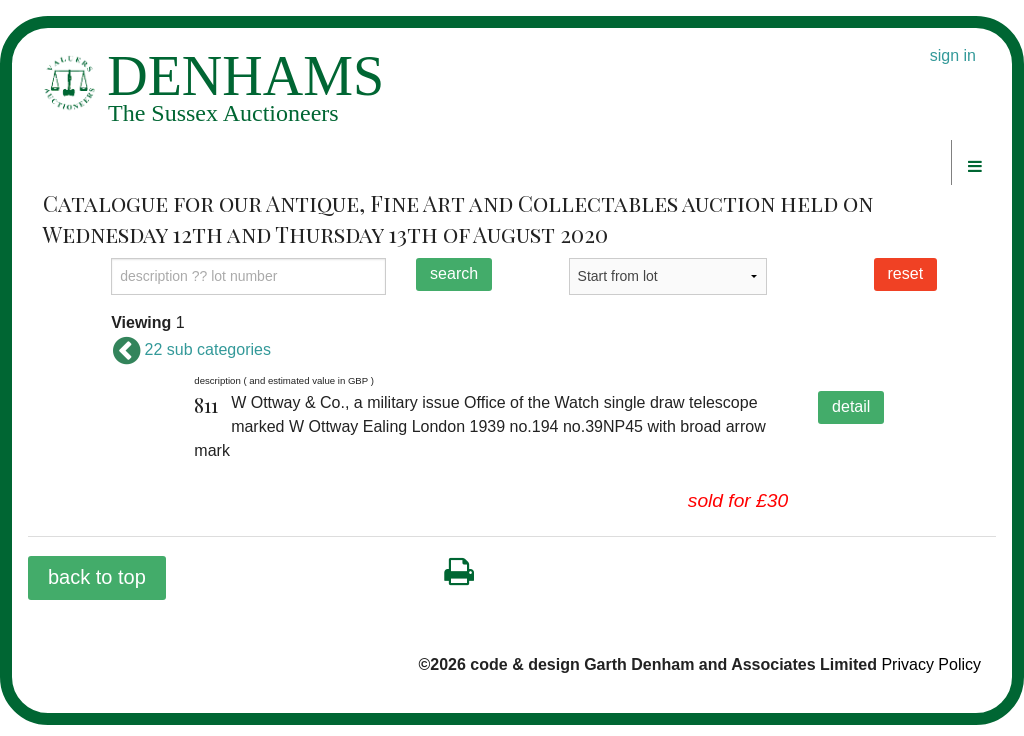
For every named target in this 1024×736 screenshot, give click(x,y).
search (454, 273)
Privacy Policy (931, 664)
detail (851, 406)
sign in (953, 55)
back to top (97, 577)
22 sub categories (191, 349)
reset (906, 273)
